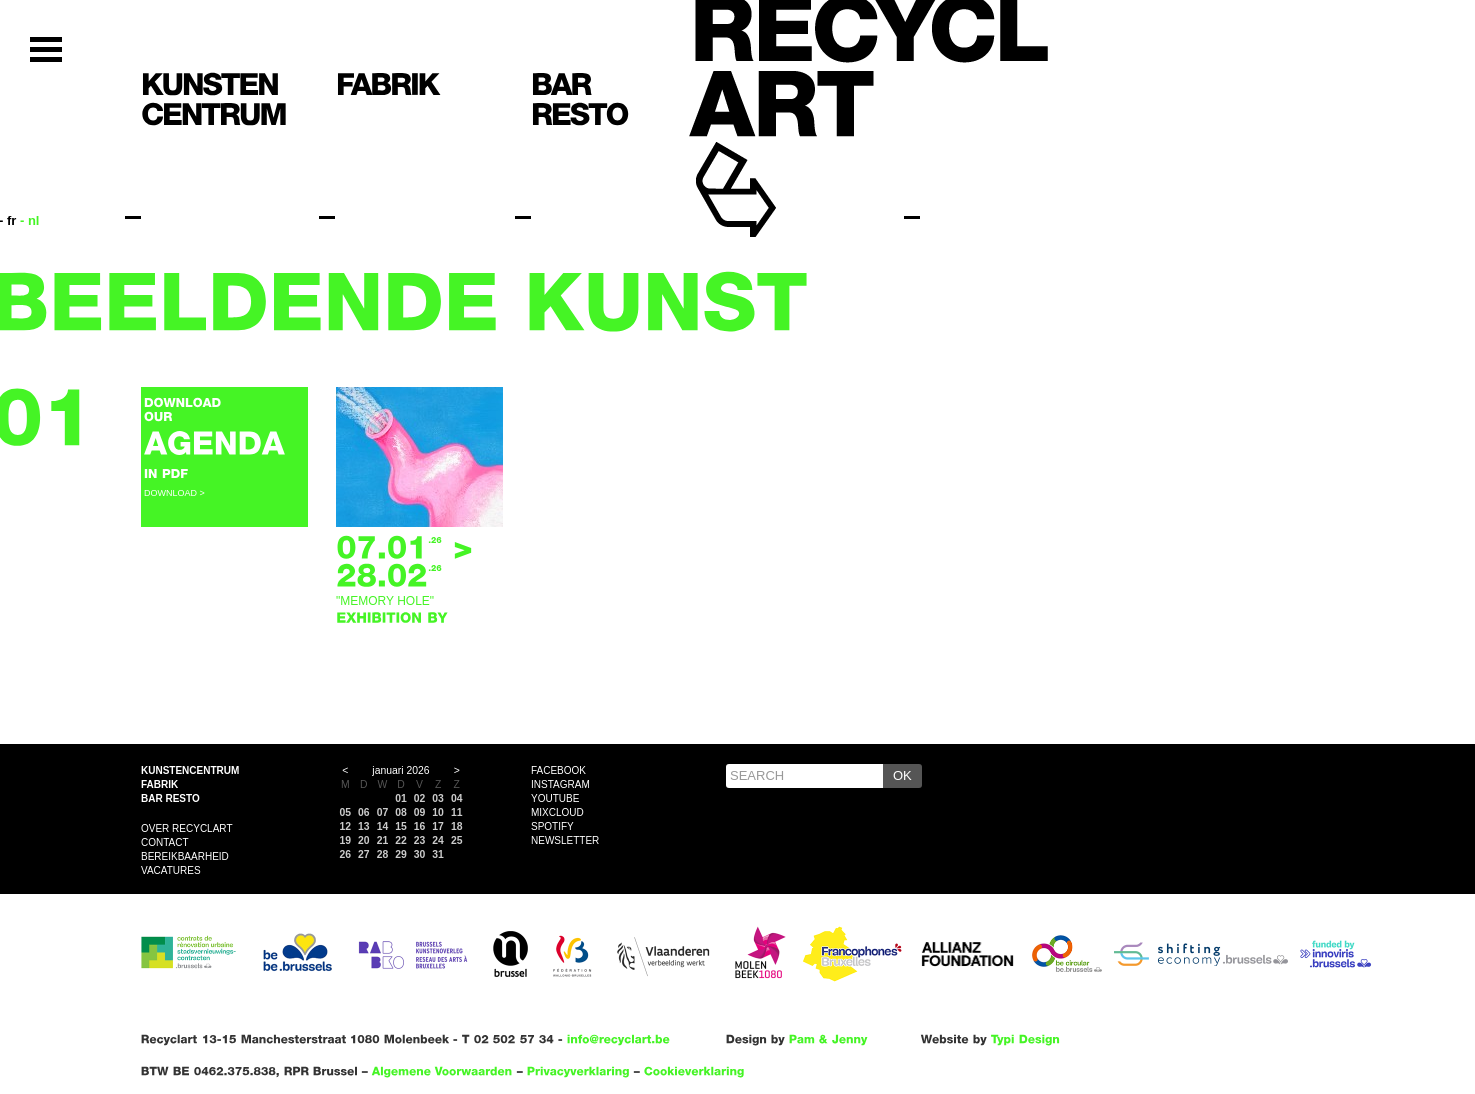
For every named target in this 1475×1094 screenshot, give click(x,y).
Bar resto (170, 798)
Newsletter (565, 840)
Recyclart (781, 158)
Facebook (558, 770)
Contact (165, 842)
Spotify (552, 826)
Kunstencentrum (190, 770)
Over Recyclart (187, 828)
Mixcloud (557, 812)
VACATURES (171, 870)
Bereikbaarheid (185, 856)
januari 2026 (400, 770)
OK (902, 775)
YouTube (555, 798)
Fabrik (159, 784)
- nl (30, 220)
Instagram (560, 784)
